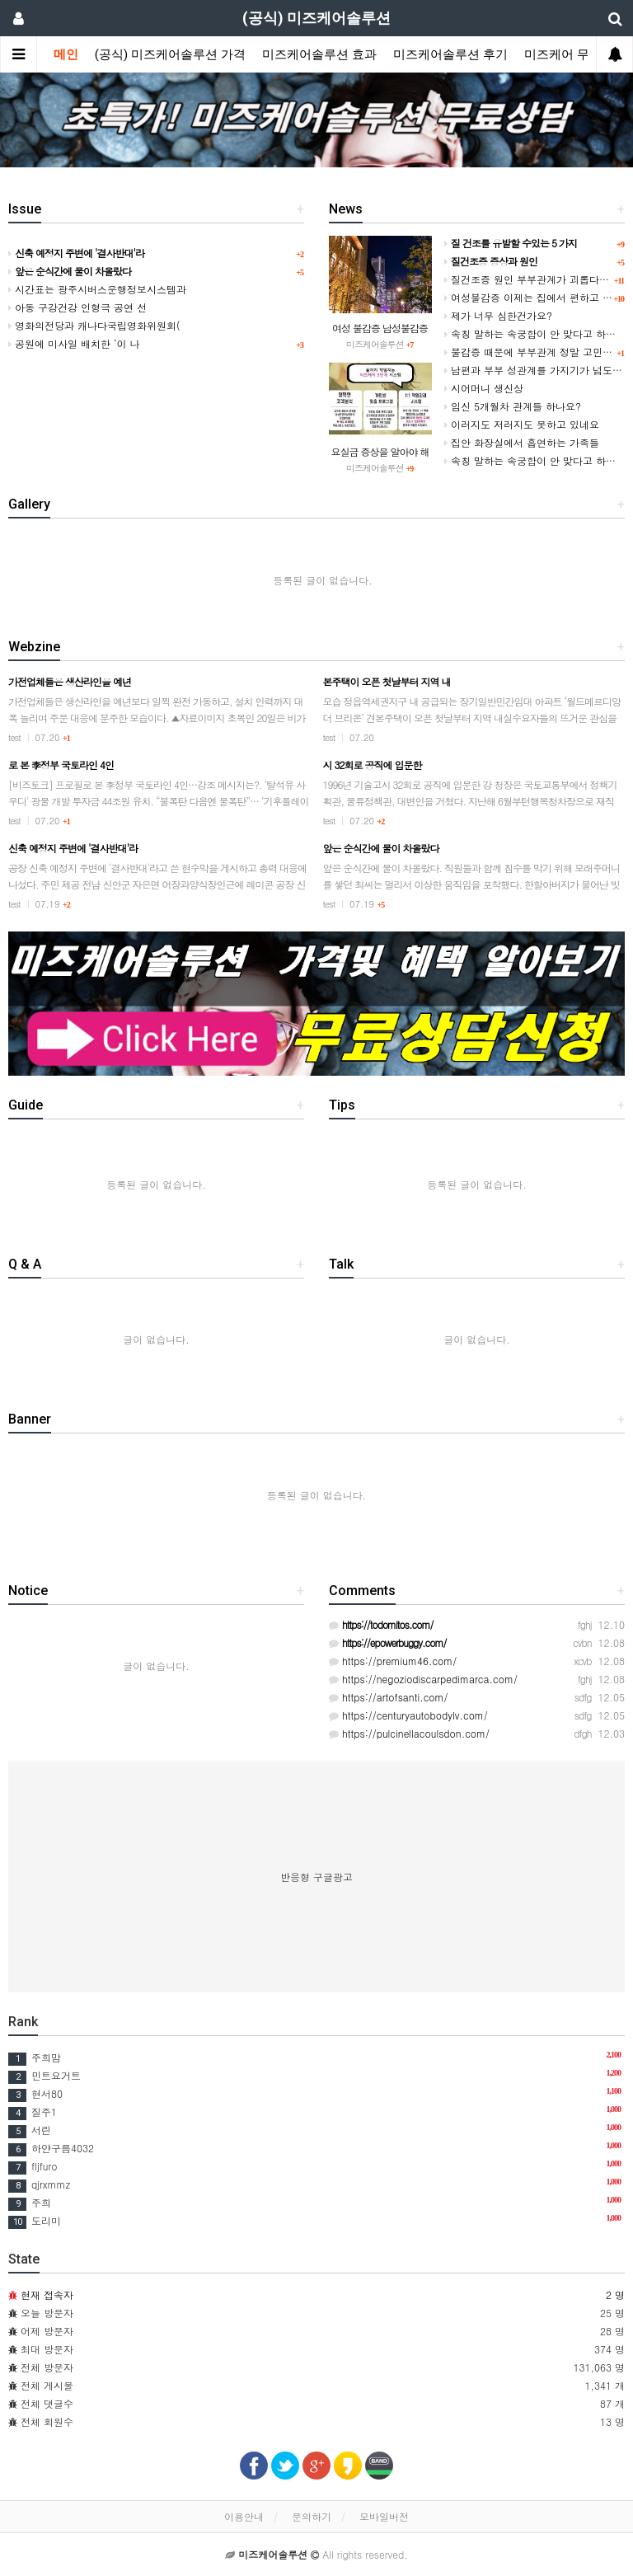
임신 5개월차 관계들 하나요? (512, 406)
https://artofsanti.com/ (388, 1697)
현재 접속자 (47, 2294)
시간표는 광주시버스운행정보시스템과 (97, 289)
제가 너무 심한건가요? (498, 315)
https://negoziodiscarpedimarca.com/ (423, 1679)
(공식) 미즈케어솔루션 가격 (170, 54)
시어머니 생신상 (483, 388)
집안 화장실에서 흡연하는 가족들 (521, 442)
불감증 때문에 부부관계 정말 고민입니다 (538, 352)
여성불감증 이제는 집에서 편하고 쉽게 (533, 297)
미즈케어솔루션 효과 (319, 54)
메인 (66, 54)
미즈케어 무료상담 (575, 54)
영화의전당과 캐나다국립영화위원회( (94, 325)
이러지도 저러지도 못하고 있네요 (521, 424)
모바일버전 (384, 2516)
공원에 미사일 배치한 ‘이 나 (74, 343)
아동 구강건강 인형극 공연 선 (77, 307)
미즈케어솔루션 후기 (450, 54)
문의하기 (311, 2516)
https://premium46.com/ (393, 1661)
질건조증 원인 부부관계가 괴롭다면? (529, 279)
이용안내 (244, 2516)
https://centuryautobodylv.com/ (408, 1715)
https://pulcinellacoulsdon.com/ (409, 1733)
